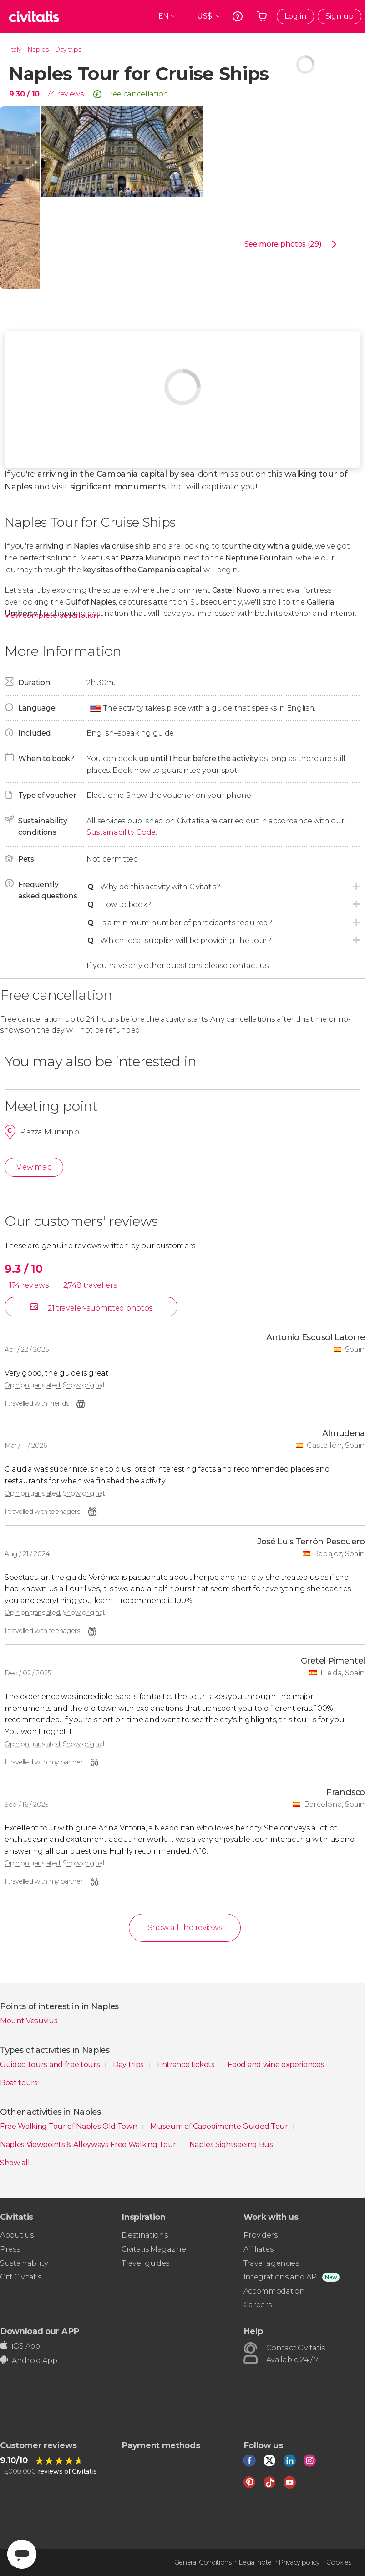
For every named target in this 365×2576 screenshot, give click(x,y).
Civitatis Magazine (154, 2249)
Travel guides (145, 2263)
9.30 (24, 94)
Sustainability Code (121, 832)
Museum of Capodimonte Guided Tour (219, 2126)
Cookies (338, 2562)
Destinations (144, 2235)
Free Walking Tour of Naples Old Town (69, 2126)
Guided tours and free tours (50, 2064)
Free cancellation (136, 94)
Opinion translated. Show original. (55, 1385)
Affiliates (258, 2249)
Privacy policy (299, 2562)
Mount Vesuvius (29, 2020)
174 (49, 94)
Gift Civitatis (20, 2277)
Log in (295, 16)
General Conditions (203, 2562)
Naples (38, 49)
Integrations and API (281, 2277)
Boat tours (19, 2082)
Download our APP (39, 2331)
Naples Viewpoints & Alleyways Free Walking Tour (89, 2144)
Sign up (339, 16)
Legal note (255, 2562)
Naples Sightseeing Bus (231, 2144)
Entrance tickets (187, 2064)
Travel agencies (271, 2263)
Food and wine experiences (277, 2064)
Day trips (68, 49)
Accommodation (274, 2291)
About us (16, 2235)
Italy (15, 49)
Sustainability (24, 2263)
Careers (257, 2304)
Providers (260, 2235)
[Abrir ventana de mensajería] (21, 2554)
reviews (70, 94)
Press (10, 2249)
